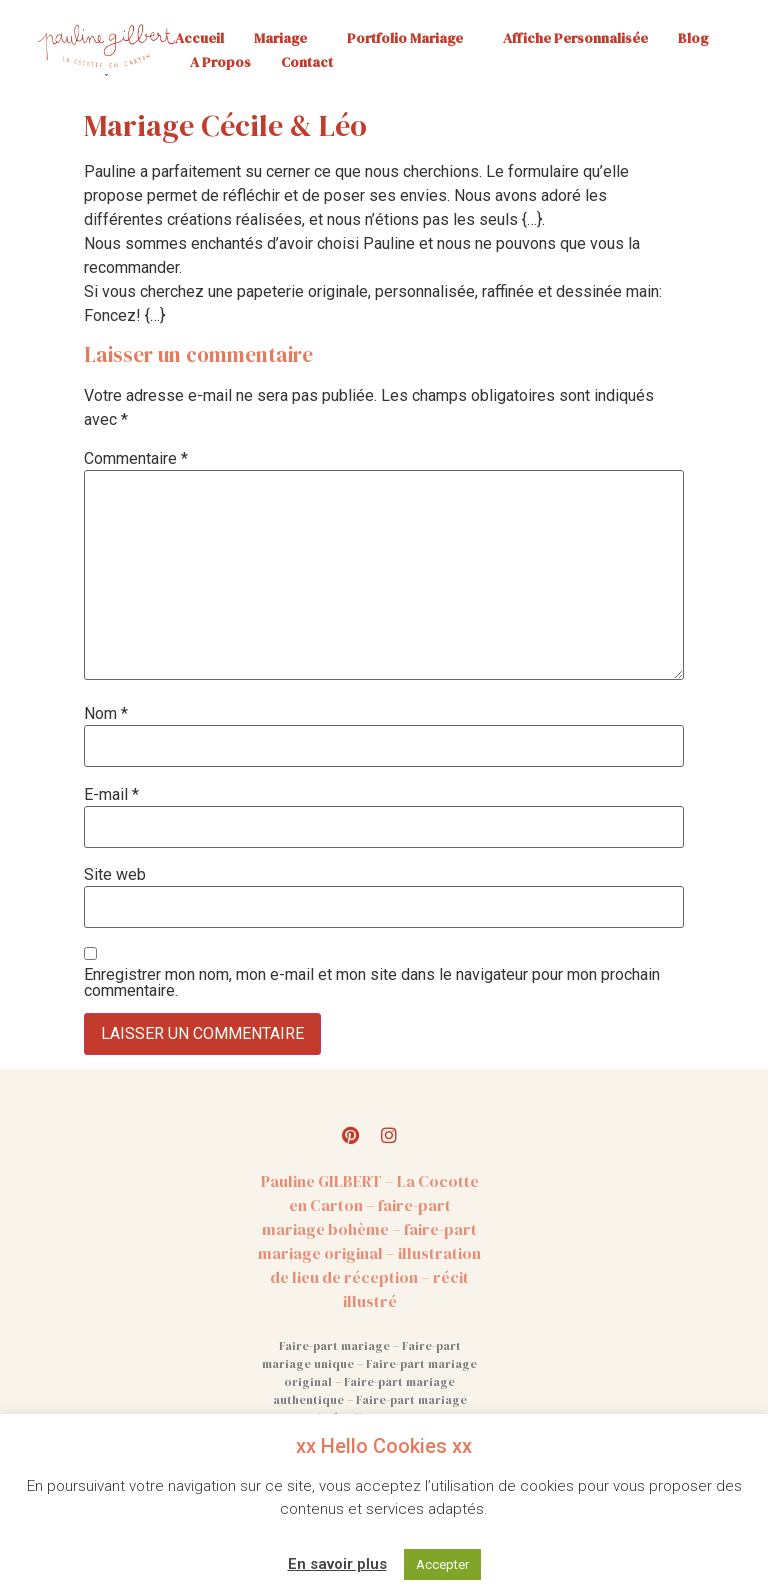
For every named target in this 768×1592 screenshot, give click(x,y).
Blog (693, 38)
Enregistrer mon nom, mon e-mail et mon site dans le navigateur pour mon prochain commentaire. (372, 983)
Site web (115, 875)
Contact (307, 62)
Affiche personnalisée (575, 38)
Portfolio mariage (410, 38)
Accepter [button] (442, 1564)
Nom (106, 714)
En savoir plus (337, 1564)
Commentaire (136, 459)
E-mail (111, 795)
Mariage (285, 38)
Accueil (199, 38)
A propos (220, 62)
